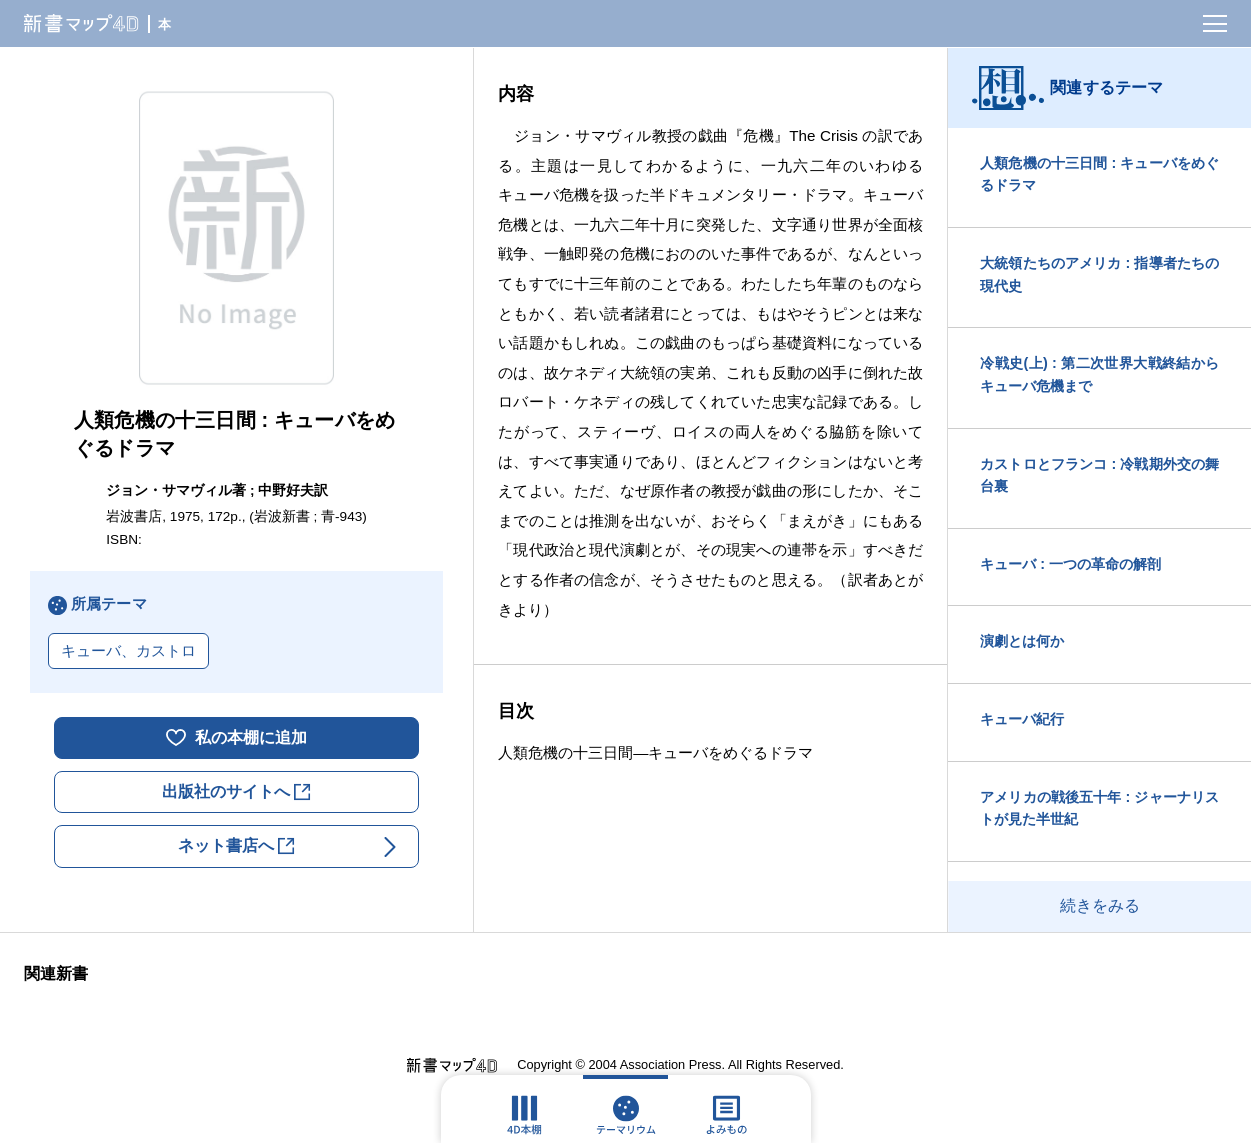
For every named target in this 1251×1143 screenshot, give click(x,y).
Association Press (671, 1064)
